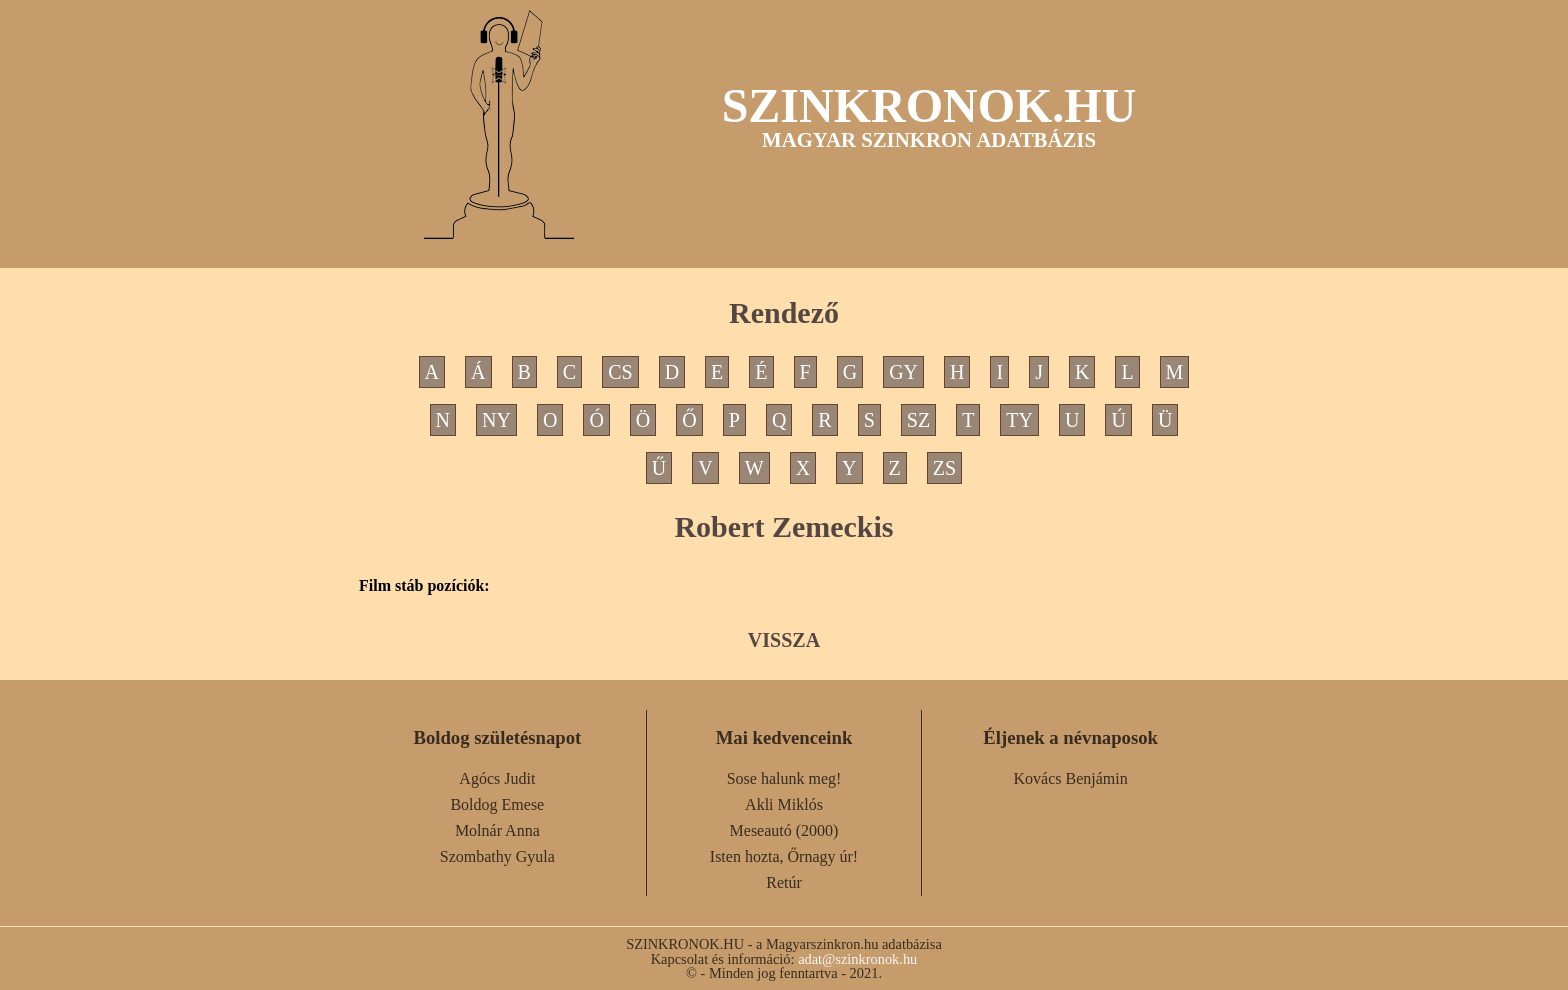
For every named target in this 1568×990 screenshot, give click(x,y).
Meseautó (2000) (784, 830)
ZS (944, 468)
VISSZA (784, 640)
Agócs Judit (497, 778)
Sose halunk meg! (784, 778)
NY (496, 420)
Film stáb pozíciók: (424, 586)
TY (1019, 420)
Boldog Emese (497, 804)
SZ (918, 420)
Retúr (784, 882)
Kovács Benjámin (1071, 778)
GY (903, 372)
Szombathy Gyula (497, 856)
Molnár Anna (497, 830)
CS (620, 372)
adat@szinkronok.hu (857, 959)
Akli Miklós (784, 804)
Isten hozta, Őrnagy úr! (784, 856)
